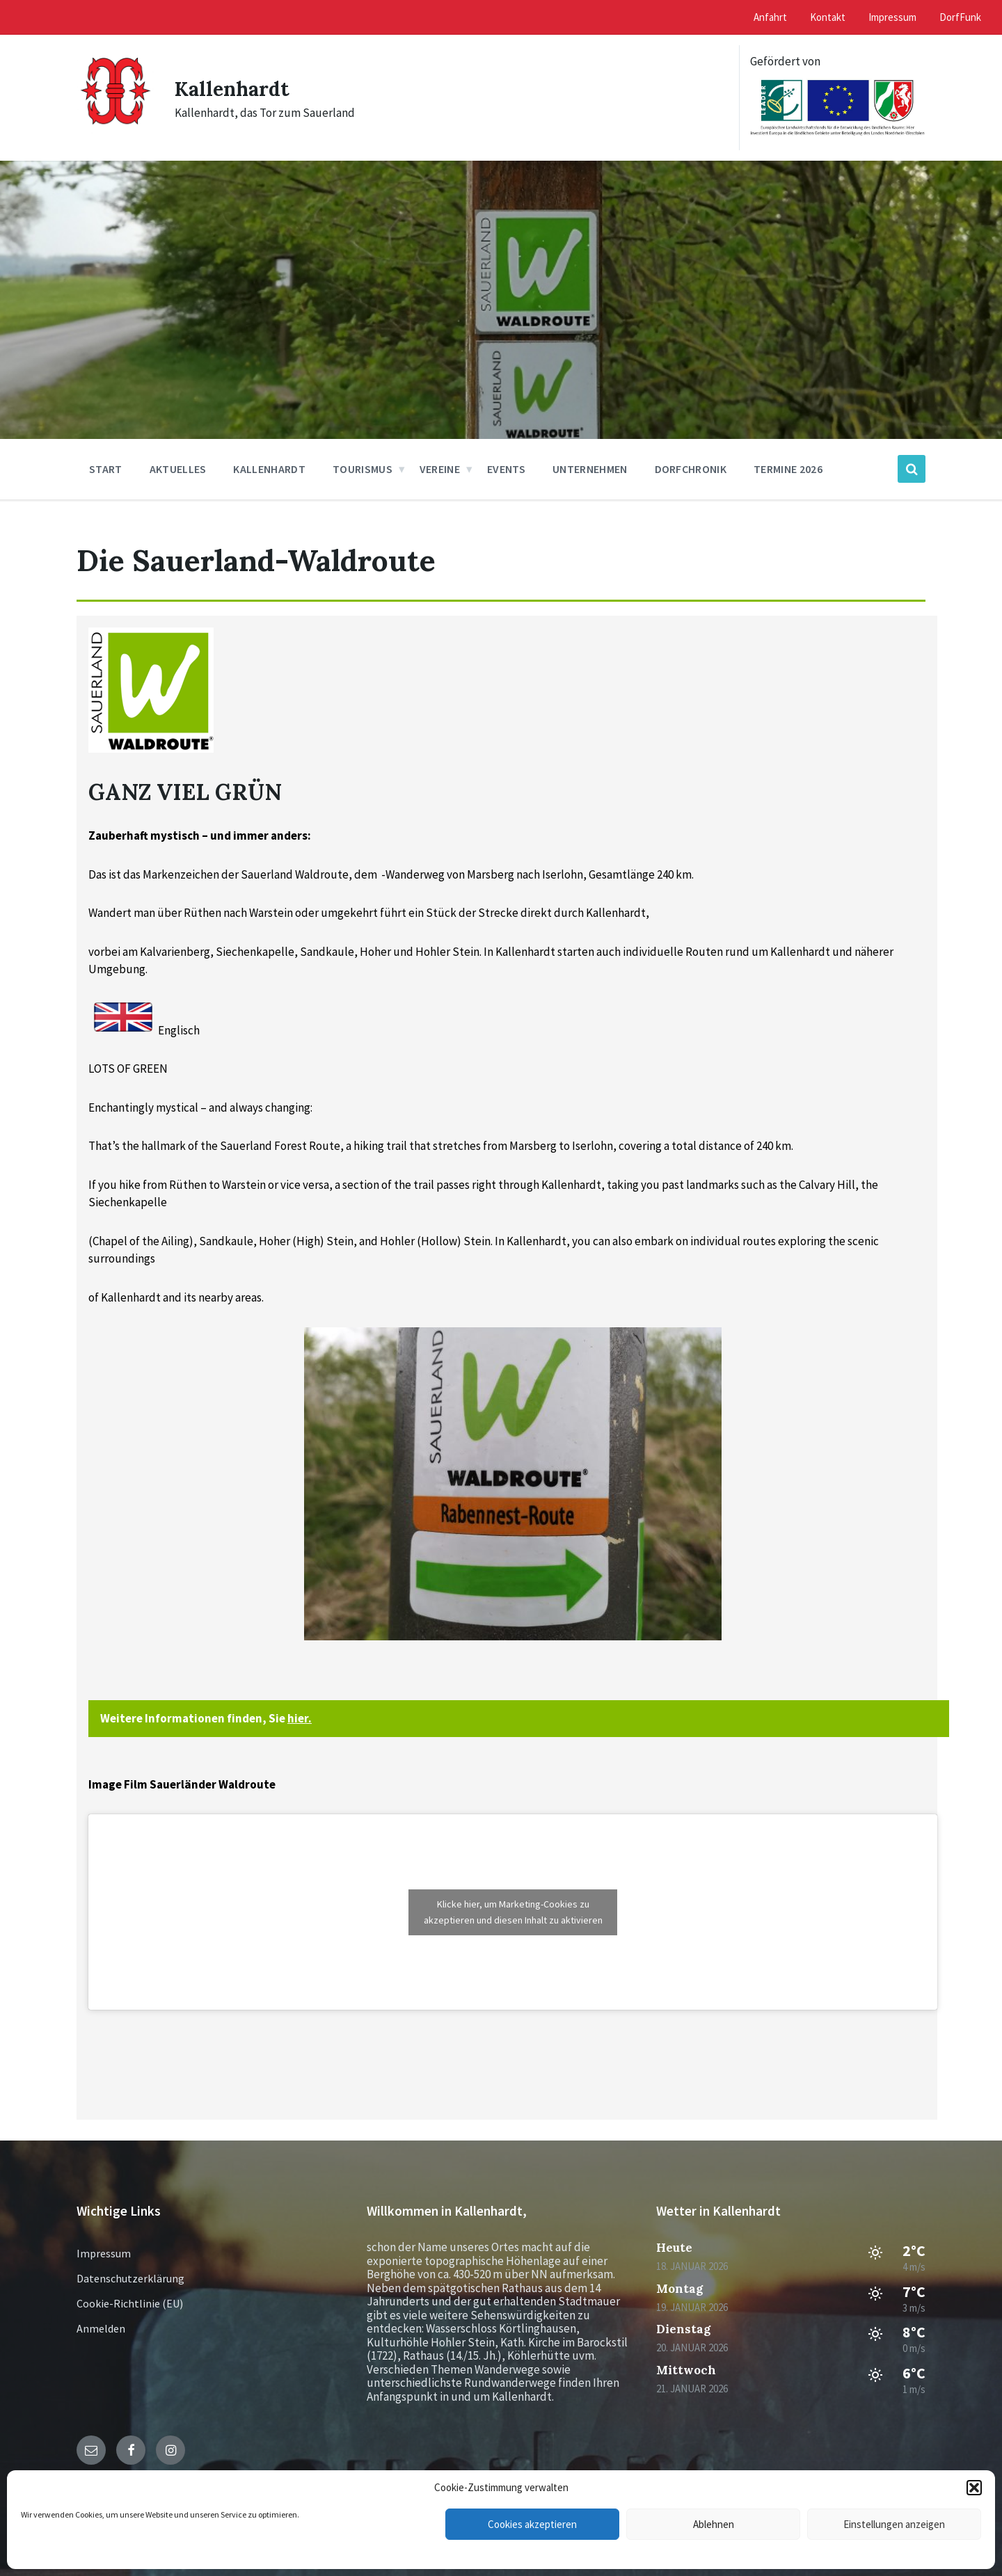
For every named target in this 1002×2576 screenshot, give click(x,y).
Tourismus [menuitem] (362, 469)
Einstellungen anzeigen (894, 2524)
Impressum (104, 2253)
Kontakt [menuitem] (827, 17)
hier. (299, 1718)
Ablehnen (713, 2524)
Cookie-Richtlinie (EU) (130, 2303)
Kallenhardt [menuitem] (269, 469)
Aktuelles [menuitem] (178, 469)
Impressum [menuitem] (892, 17)
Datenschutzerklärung (130, 2278)
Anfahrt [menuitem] (770, 17)
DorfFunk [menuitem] (960, 17)
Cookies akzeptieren (532, 2524)
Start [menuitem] (105, 469)
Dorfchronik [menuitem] (691, 469)
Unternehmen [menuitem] (590, 469)
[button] (974, 2488)
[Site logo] (115, 130)
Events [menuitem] (506, 469)
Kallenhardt (235, 88)
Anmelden (101, 2328)
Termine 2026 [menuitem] (788, 469)
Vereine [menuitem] (440, 469)
